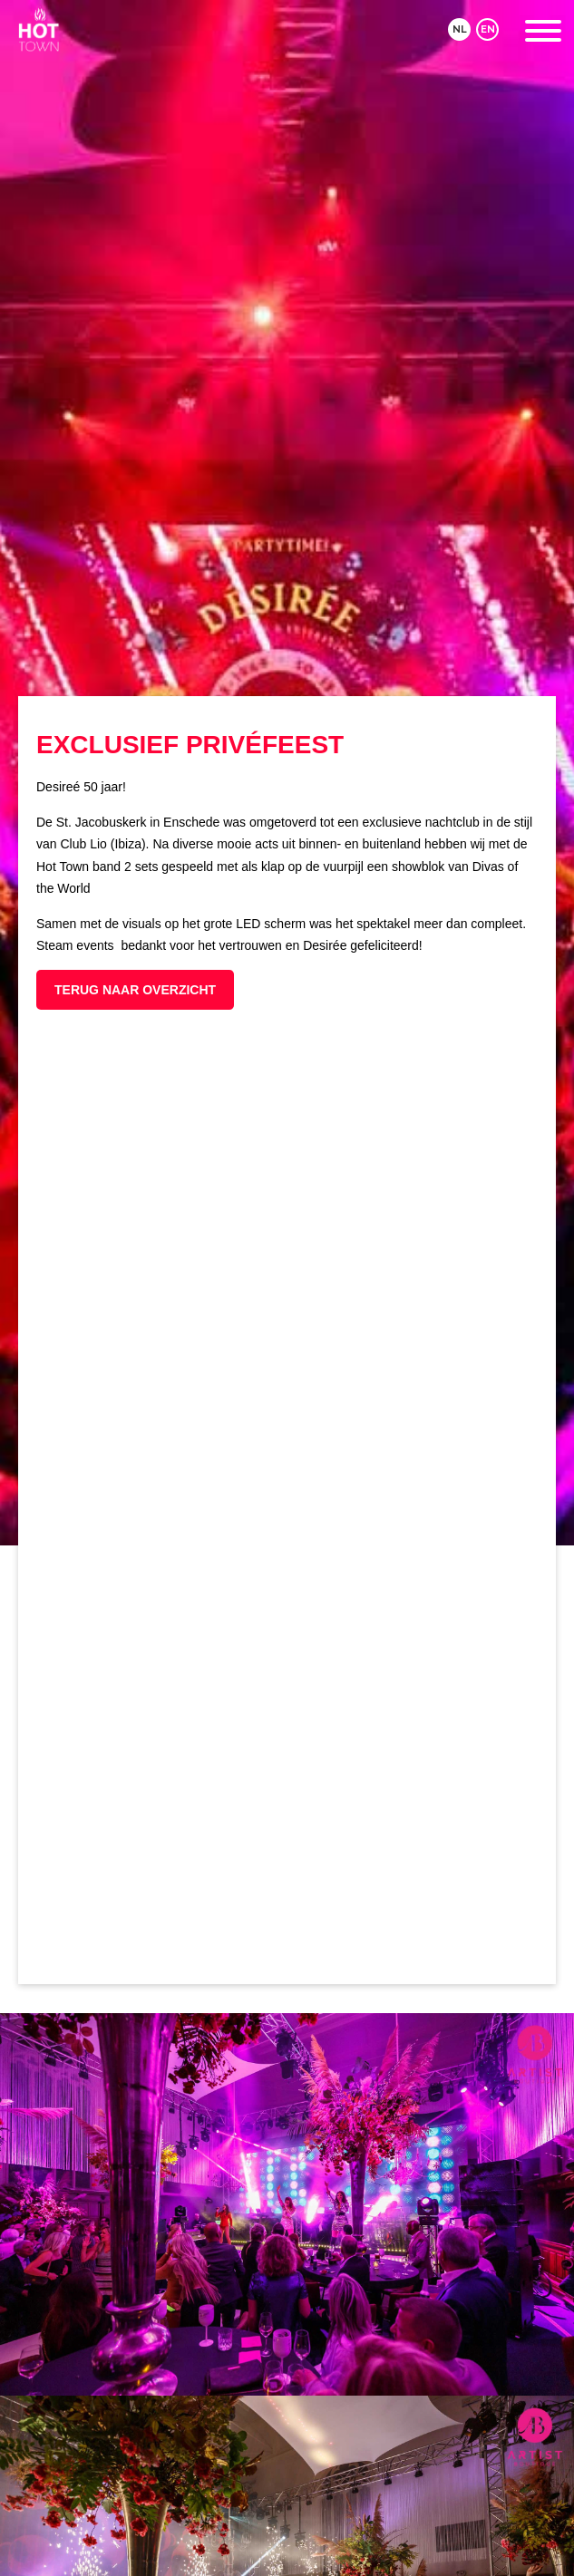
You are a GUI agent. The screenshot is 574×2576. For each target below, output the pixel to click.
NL (459, 29)
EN (488, 29)
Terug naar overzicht (135, 990)
